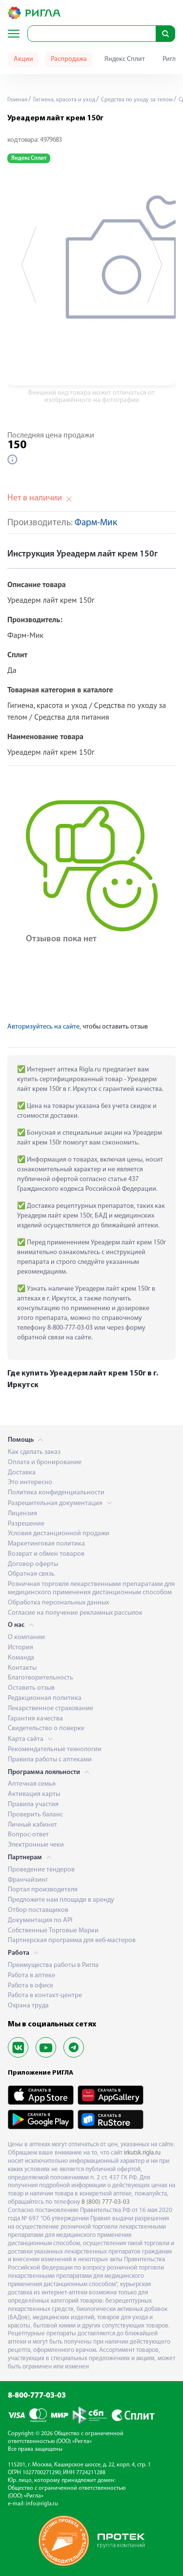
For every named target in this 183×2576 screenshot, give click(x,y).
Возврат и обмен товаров (46, 1554)
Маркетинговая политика (46, 1543)
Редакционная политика (44, 1698)
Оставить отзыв (31, 1688)
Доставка (22, 1472)
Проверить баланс (35, 1814)
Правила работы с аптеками (50, 1759)
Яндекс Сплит (124, 59)
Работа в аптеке (31, 1975)
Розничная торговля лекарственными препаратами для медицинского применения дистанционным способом (91, 1588)
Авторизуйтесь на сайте (43, 1026)
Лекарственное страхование (50, 1708)
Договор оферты (33, 1564)
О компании (26, 1637)
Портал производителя (43, 1889)
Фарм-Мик (96, 523)
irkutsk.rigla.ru (142, 2153)
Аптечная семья (32, 1784)
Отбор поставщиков (38, 1910)
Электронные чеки (36, 1845)
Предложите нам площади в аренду (61, 1900)
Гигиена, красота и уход (63, 100)
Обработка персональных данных (58, 1602)
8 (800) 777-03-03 (105, 2202)
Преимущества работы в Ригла (53, 1965)
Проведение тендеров (41, 1869)
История (20, 1647)
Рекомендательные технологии (55, 1749)
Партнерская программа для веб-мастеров (72, 1940)
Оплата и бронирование (44, 1462)
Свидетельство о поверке (46, 1728)
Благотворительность (40, 1677)
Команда (21, 1657)
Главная (17, 100)
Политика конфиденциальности (56, 1492)
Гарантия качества (35, 1718)
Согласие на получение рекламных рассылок (75, 1613)
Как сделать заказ (34, 1452)
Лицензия (22, 1513)
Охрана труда (28, 2005)
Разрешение (26, 1523)
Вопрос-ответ (28, 1834)
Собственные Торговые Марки (53, 1930)
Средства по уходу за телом (136, 100)
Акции (23, 59)
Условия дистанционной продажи (58, 1533)
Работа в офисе (30, 1985)
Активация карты (34, 1794)
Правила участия (33, 1804)
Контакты (22, 1668)
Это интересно (30, 1482)
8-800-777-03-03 (37, 2396)
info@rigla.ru (42, 2504)
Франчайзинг (28, 1880)
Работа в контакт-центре (45, 1995)
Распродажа (69, 59)
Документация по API (40, 1920)
